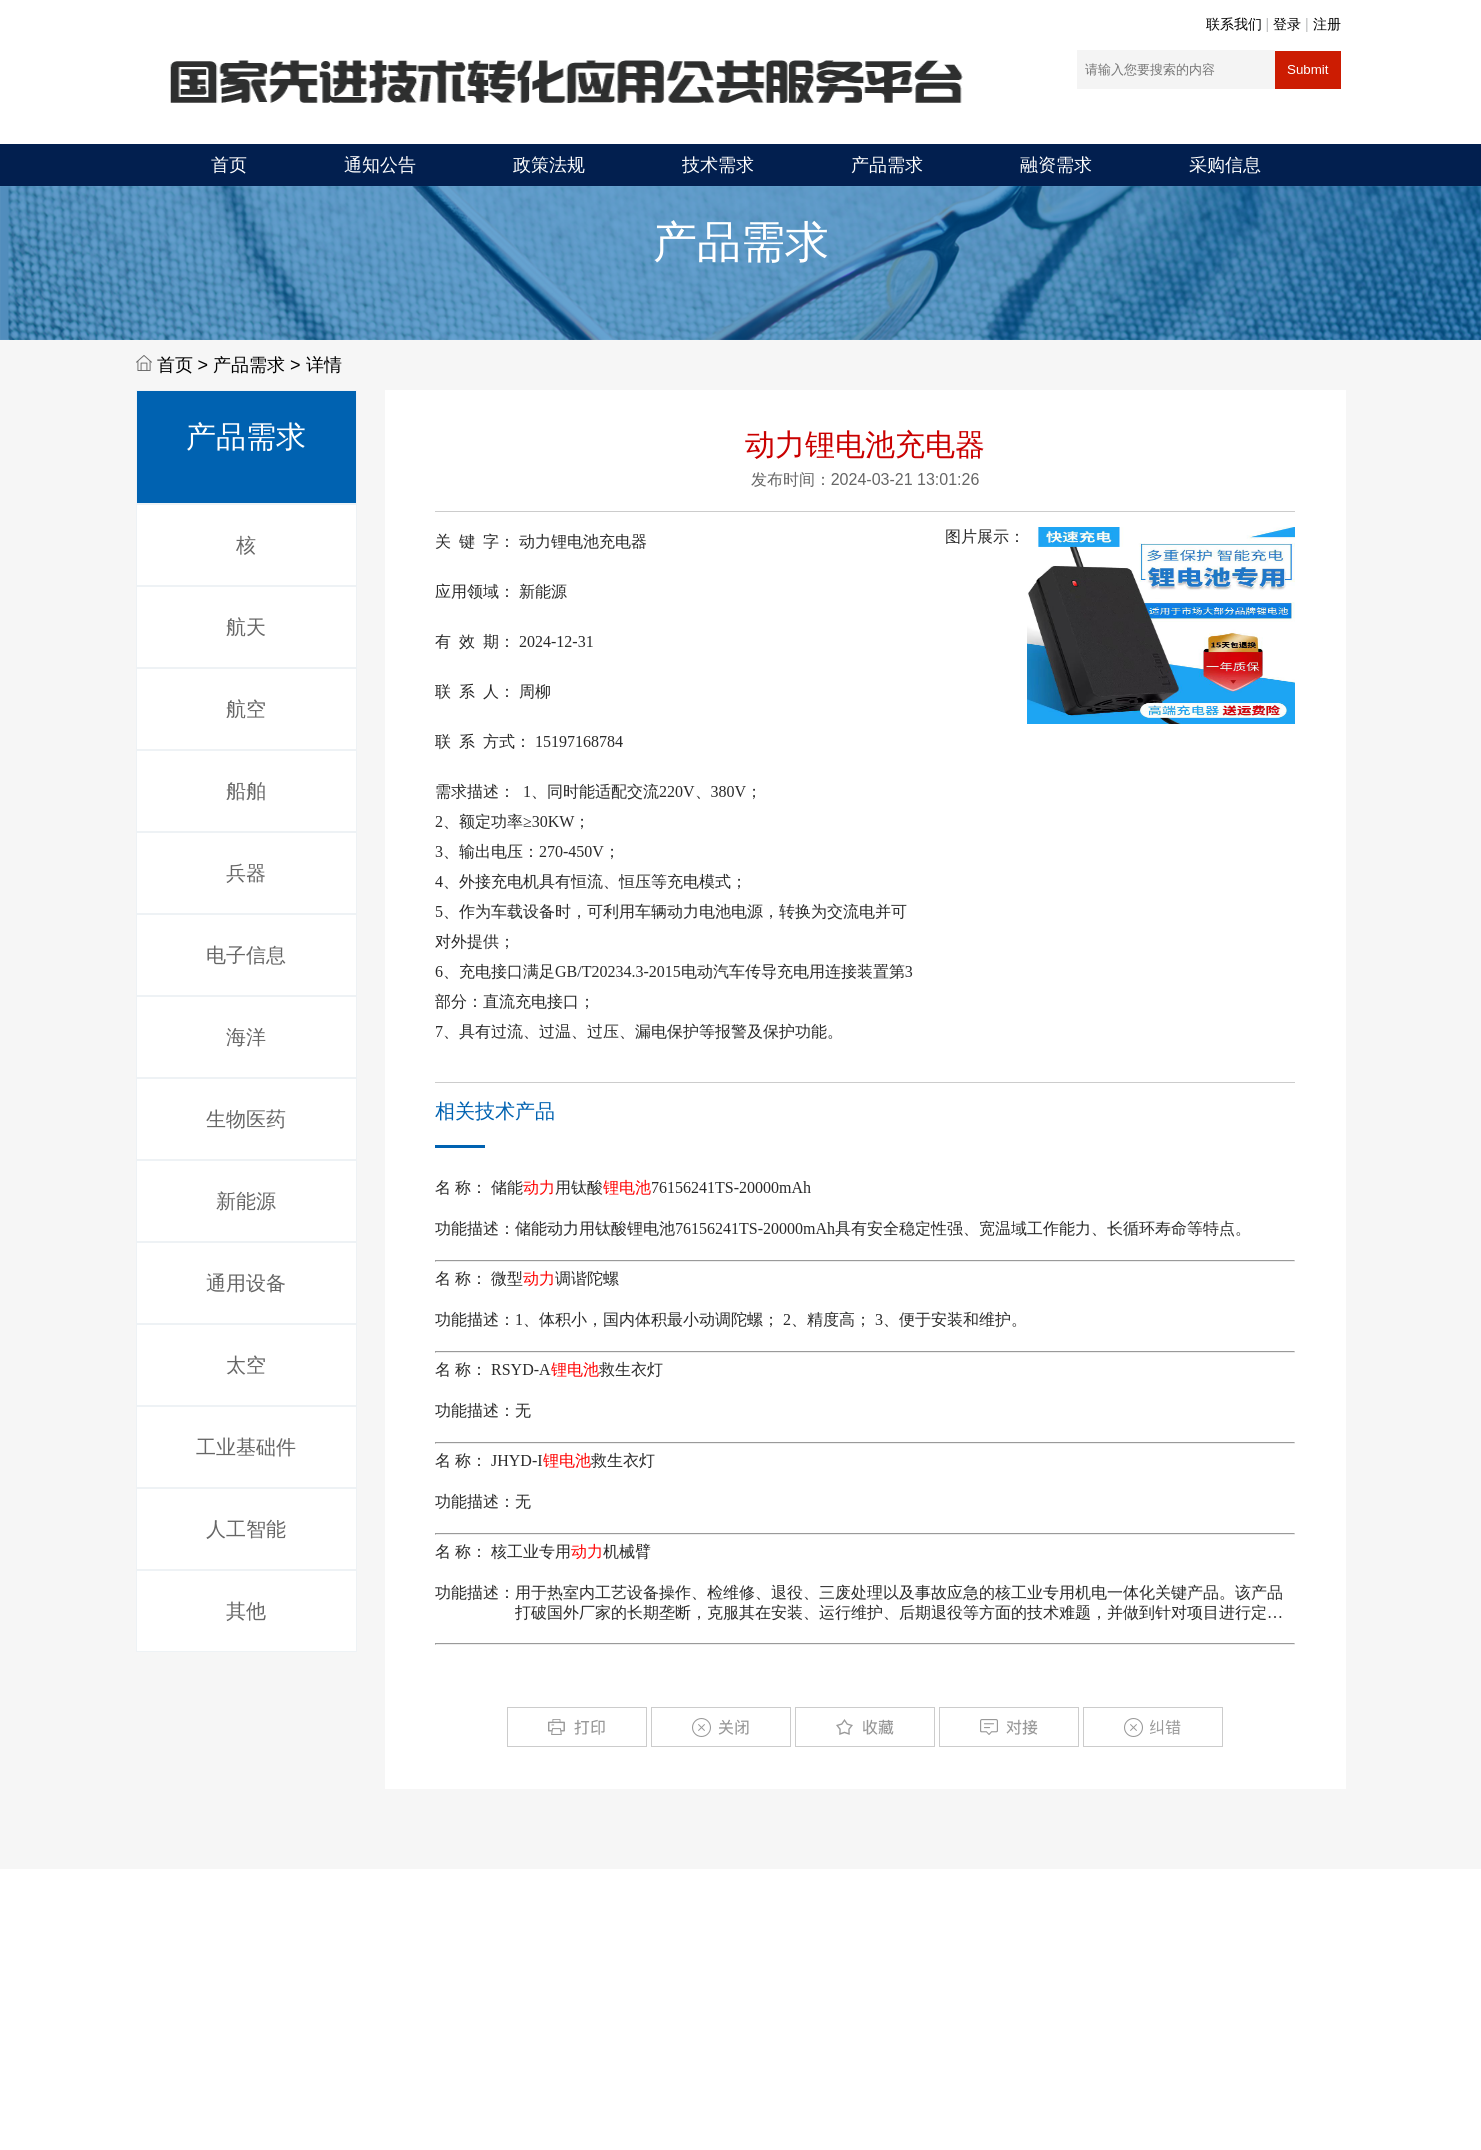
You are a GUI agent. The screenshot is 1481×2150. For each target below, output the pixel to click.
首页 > (185, 365)
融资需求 (1056, 165)
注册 (1327, 24)
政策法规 (549, 165)
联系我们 (1234, 24)
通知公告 (380, 165)
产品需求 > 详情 (277, 365)
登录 (1287, 24)
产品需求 (887, 165)
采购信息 (1225, 165)
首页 (229, 165)
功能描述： (475, 1228)
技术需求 (718, 165)
